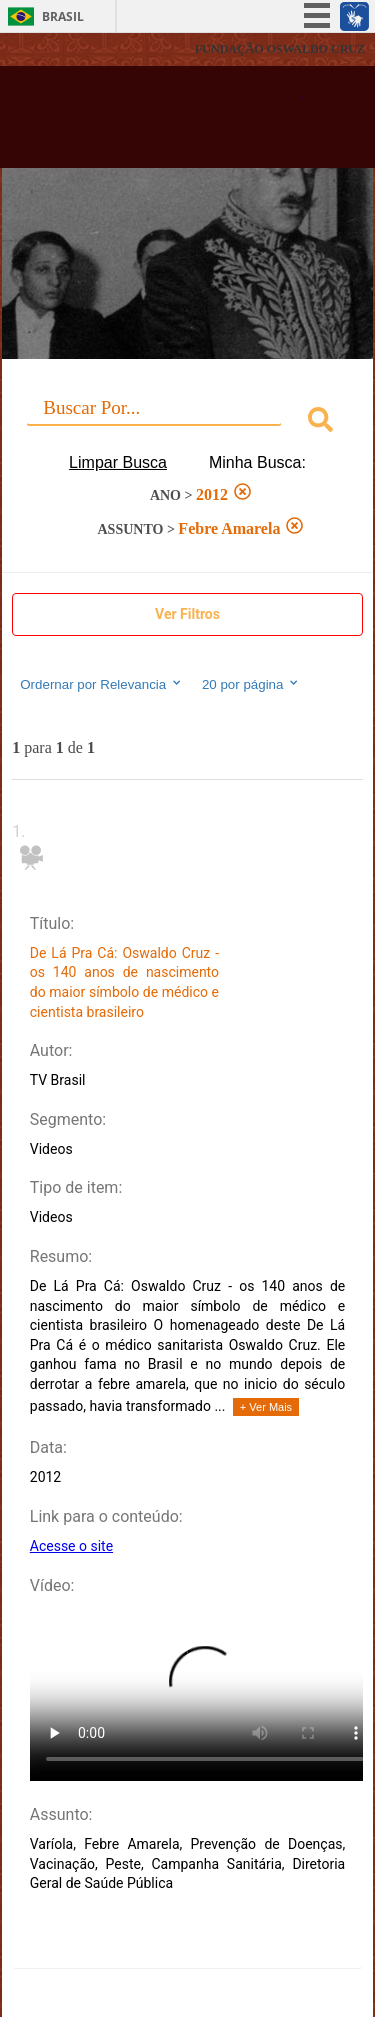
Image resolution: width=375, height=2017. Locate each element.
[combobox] (187, 422)
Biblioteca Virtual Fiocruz (160, 123)
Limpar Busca (118, 462)
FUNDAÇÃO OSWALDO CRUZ (280, 49)
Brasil (63, 16)
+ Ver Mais (266, 1407)
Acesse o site (71, 1546)
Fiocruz (59, 49)
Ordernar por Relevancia (101, 684)
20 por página (251, 684)
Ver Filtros (187, 614)
